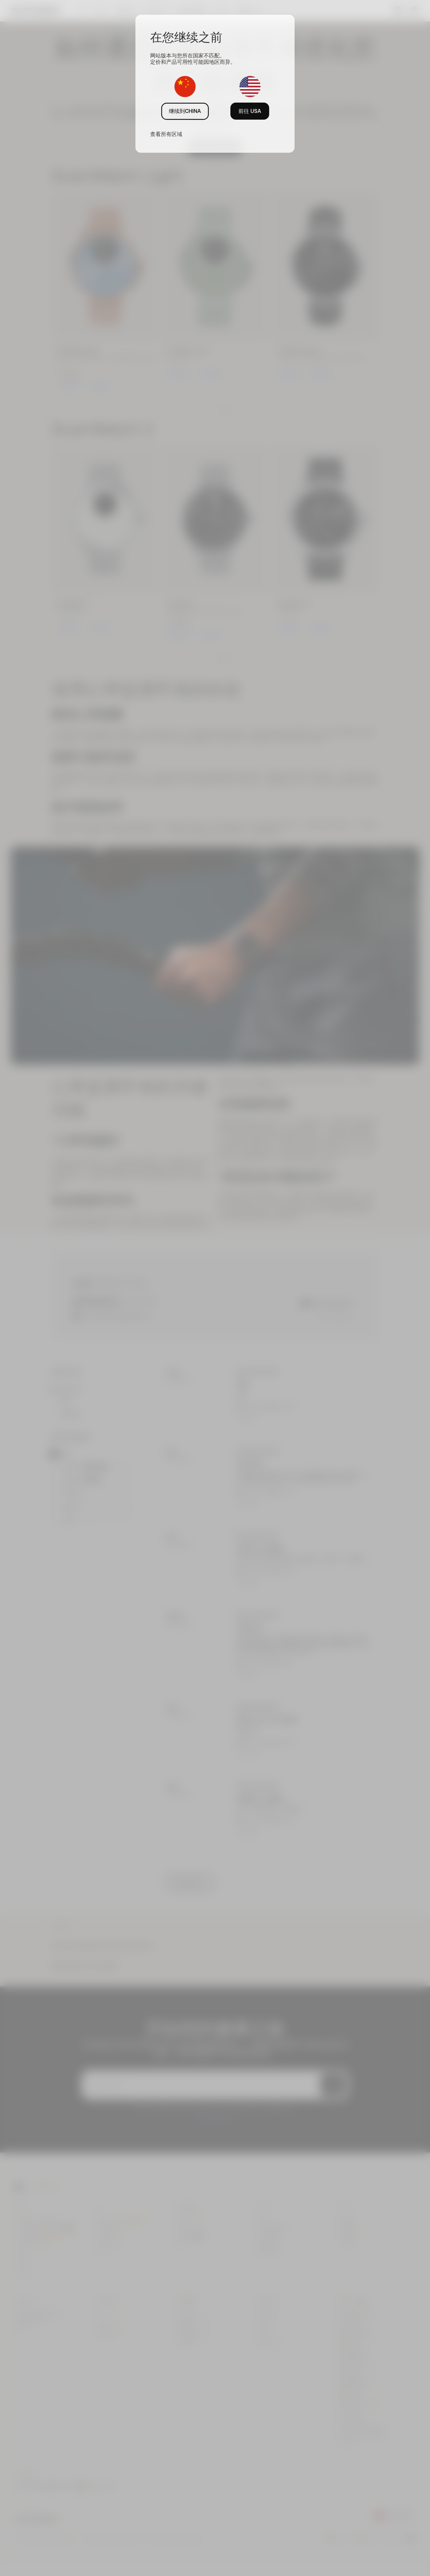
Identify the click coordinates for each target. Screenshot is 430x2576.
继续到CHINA (185, 111)
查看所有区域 (166, 134)
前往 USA (249, 111)
